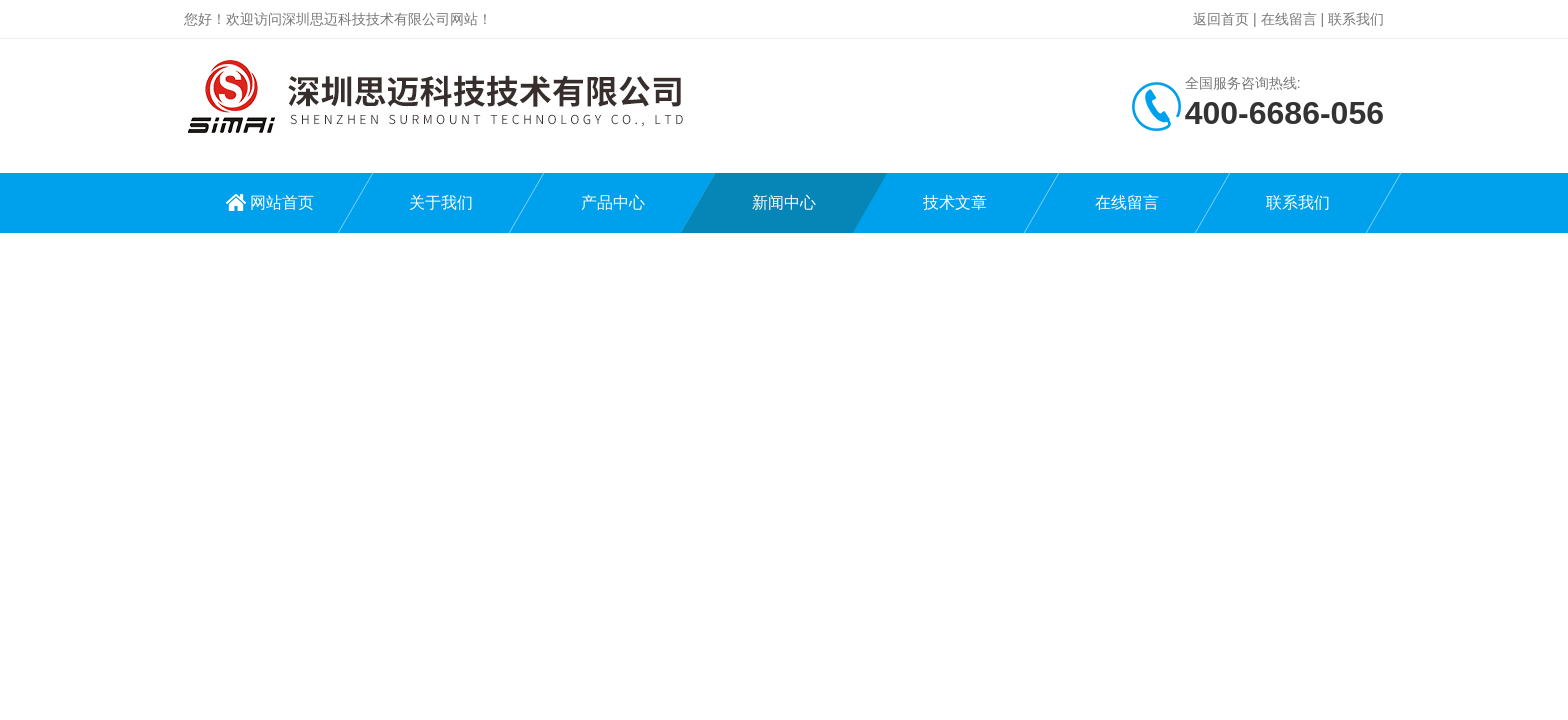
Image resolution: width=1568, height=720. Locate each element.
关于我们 (441, 202)
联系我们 (1356, 19)
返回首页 (1221, 19)
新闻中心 (784, 202)
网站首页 (282, 202)
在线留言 (1289, 19)
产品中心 (613, 202)
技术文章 (955, 202)
